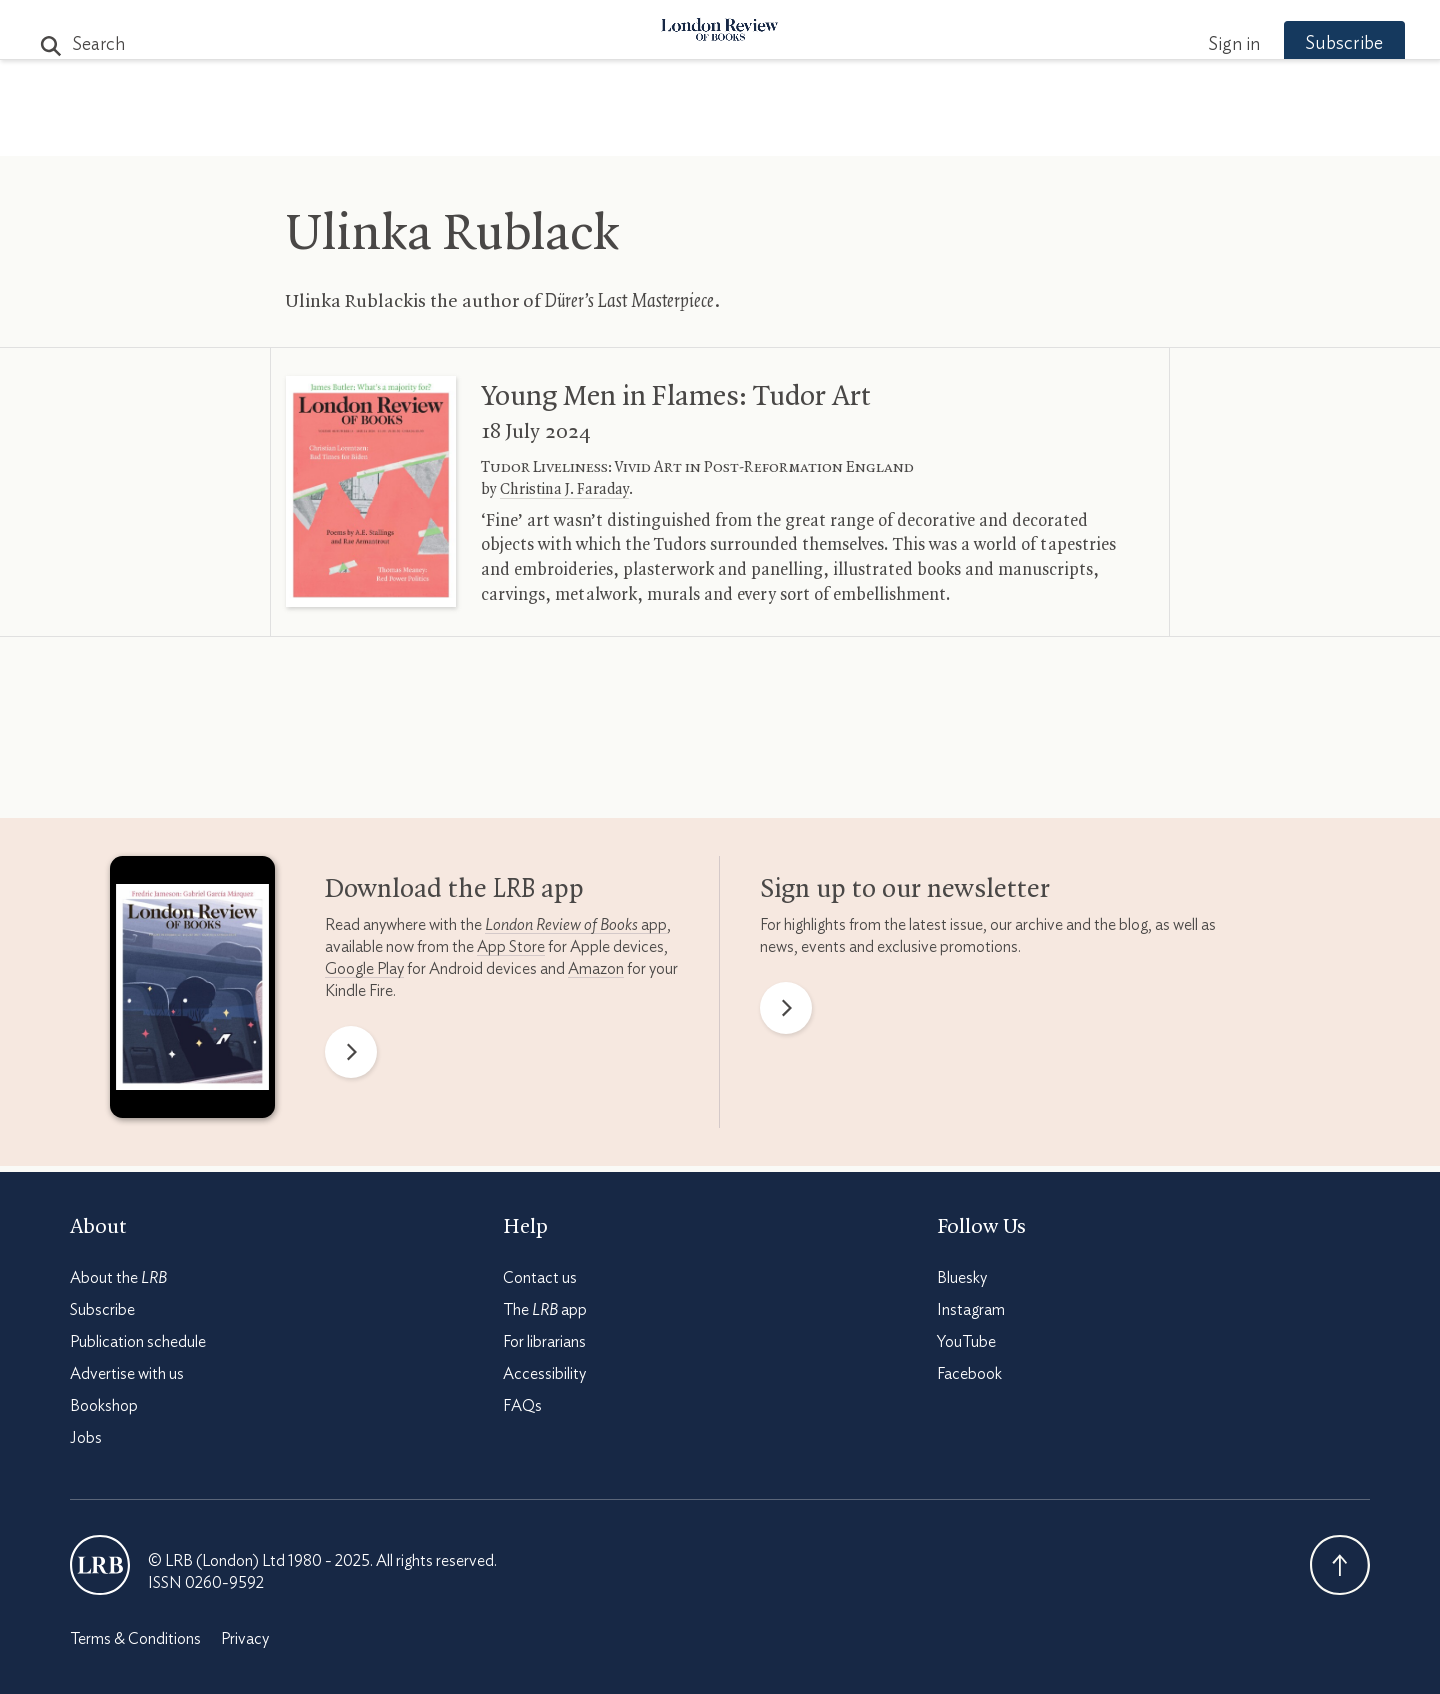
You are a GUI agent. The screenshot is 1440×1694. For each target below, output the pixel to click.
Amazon (596, 969)
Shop (953, 131)
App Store (511, 947)
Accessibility (544, 1374)
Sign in (1199, 45)
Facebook (969, 1374)
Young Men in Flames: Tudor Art (676, 397)
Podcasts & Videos (715, 131)
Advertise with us (127, 1374)
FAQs (522, 1406)
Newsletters (1067, 131)
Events (869, 131)
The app (545, 1310)
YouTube (966, 1342)
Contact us (540, 1278)
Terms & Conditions (135, 1639)
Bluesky (962, 1278)
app (576, 925)
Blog (570, 131)
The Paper (358, 131)
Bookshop (104, 1406)
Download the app (454, 890)
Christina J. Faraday (564, 490)
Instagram (971, 1310)
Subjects (477, 131)
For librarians (544, 1342)
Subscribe (1310, 44)
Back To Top (1340, 1565)
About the (118, 1278)
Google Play (364, 969)
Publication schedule (138, 1342)
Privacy (245, 1639)
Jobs (86, 1438)
